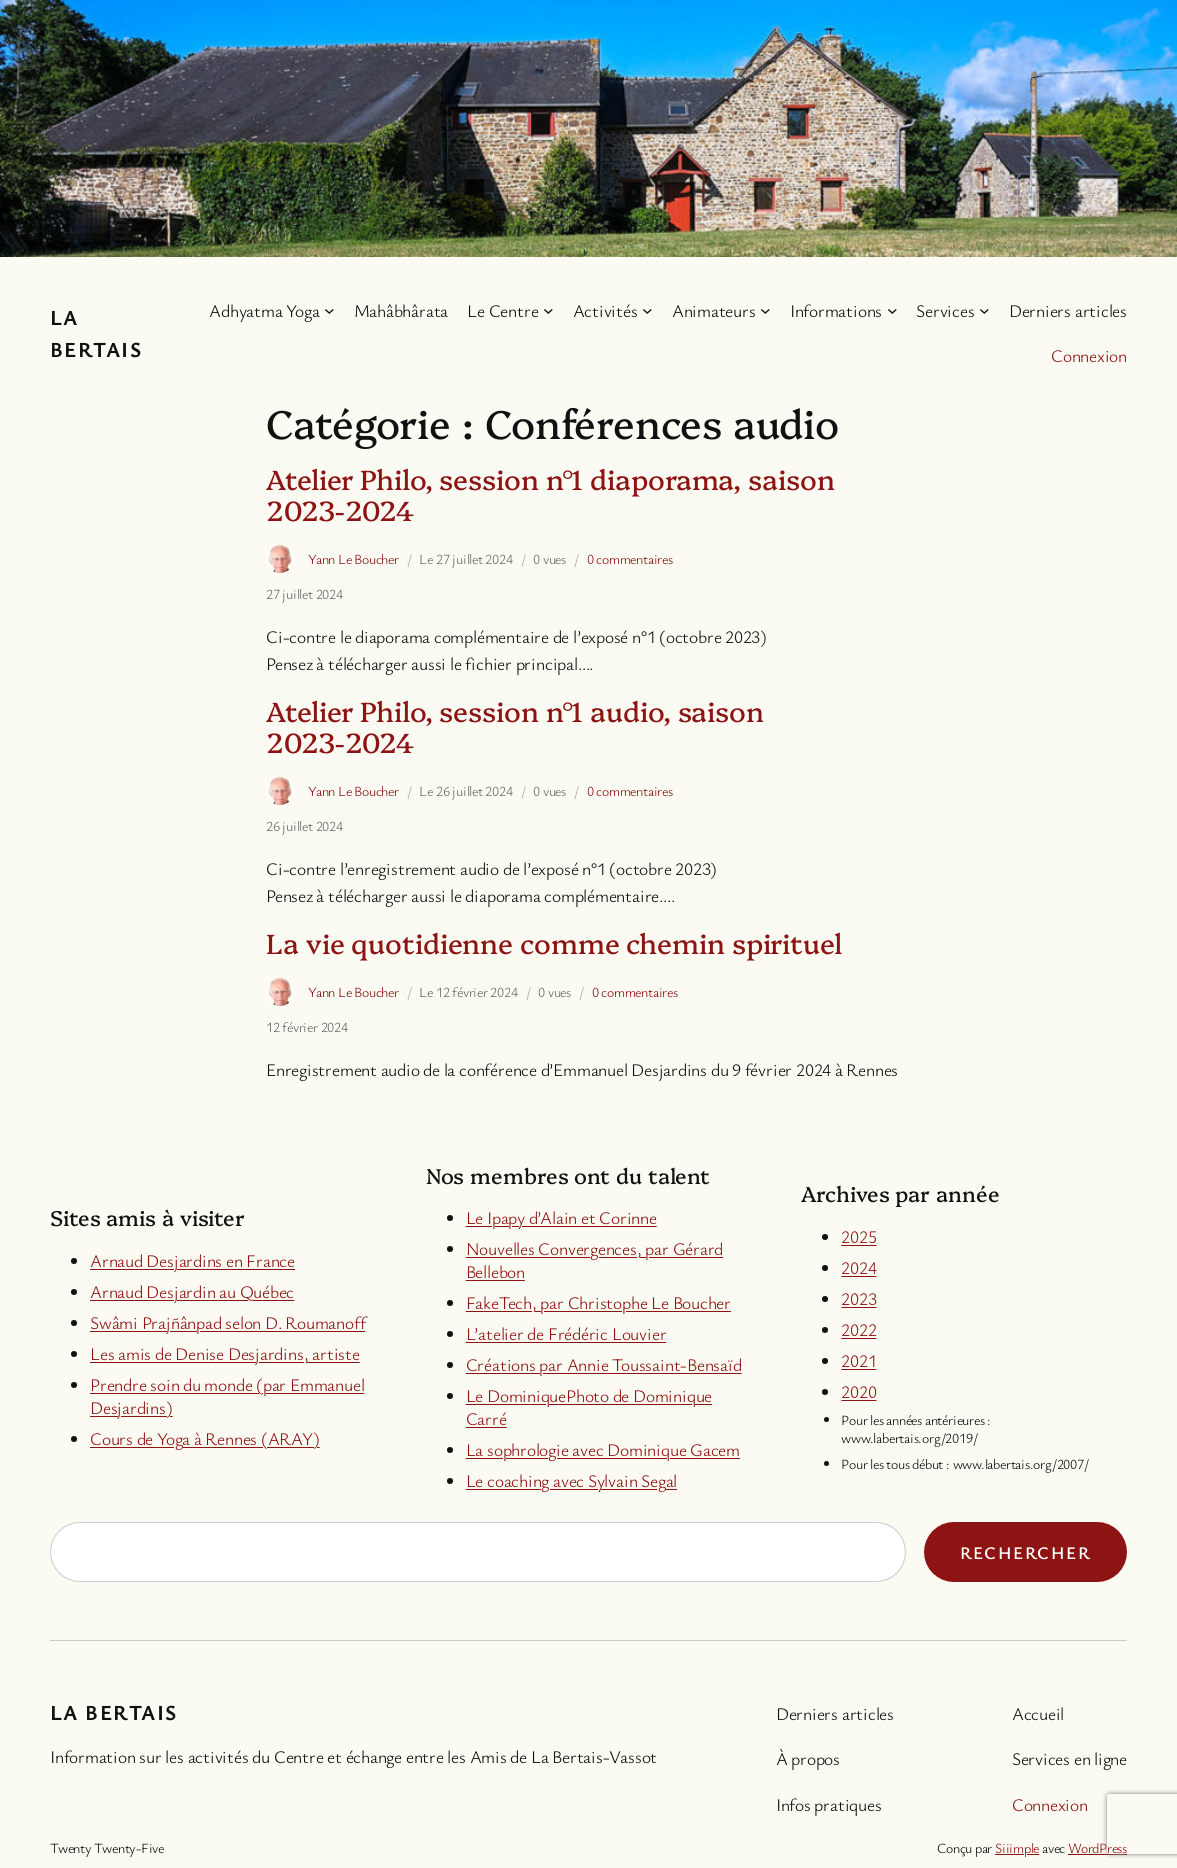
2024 (858, 1267)
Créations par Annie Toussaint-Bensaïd (604, 1364)
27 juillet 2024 (304, 593)
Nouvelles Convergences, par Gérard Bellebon (595, 1259)
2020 (858, 1391)
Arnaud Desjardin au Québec (192, 1291)
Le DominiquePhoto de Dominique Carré (589, 1406)
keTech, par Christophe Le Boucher (607, 1302)
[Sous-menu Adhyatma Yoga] (329, 310)
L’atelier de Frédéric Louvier (566, 1333)
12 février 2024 (307, 1026)
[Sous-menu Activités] (647, 310)
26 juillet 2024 (304, 825)
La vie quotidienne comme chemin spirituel (554, 942)
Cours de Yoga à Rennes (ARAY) (205, 1438)
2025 (858, 1236)
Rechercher (1025, 1552)
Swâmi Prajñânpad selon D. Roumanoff (227, 1322)
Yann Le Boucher (353, 558)
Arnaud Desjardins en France (192, 1260)
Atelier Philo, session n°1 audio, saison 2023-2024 (515, 726)
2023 (858, 1298)
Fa (475, 1302)
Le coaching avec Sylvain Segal (571, 1480)
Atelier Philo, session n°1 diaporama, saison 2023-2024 (550, 494)
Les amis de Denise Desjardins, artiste (225, 1353)
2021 (858, 1360)
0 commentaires (630, 558)
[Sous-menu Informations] (892, 310)
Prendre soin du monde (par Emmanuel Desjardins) (227, 1395)
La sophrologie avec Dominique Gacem (603, 1449)
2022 (858, 1329)
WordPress (1097, 1847)
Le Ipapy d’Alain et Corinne (561, 1217)
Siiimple (1017, 1847)
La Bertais (113, 1711)
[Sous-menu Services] (984, 310)
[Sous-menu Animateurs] (765, 310)
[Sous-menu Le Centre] (548, 310)
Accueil (1038, 1713)
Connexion (1089, 355)
